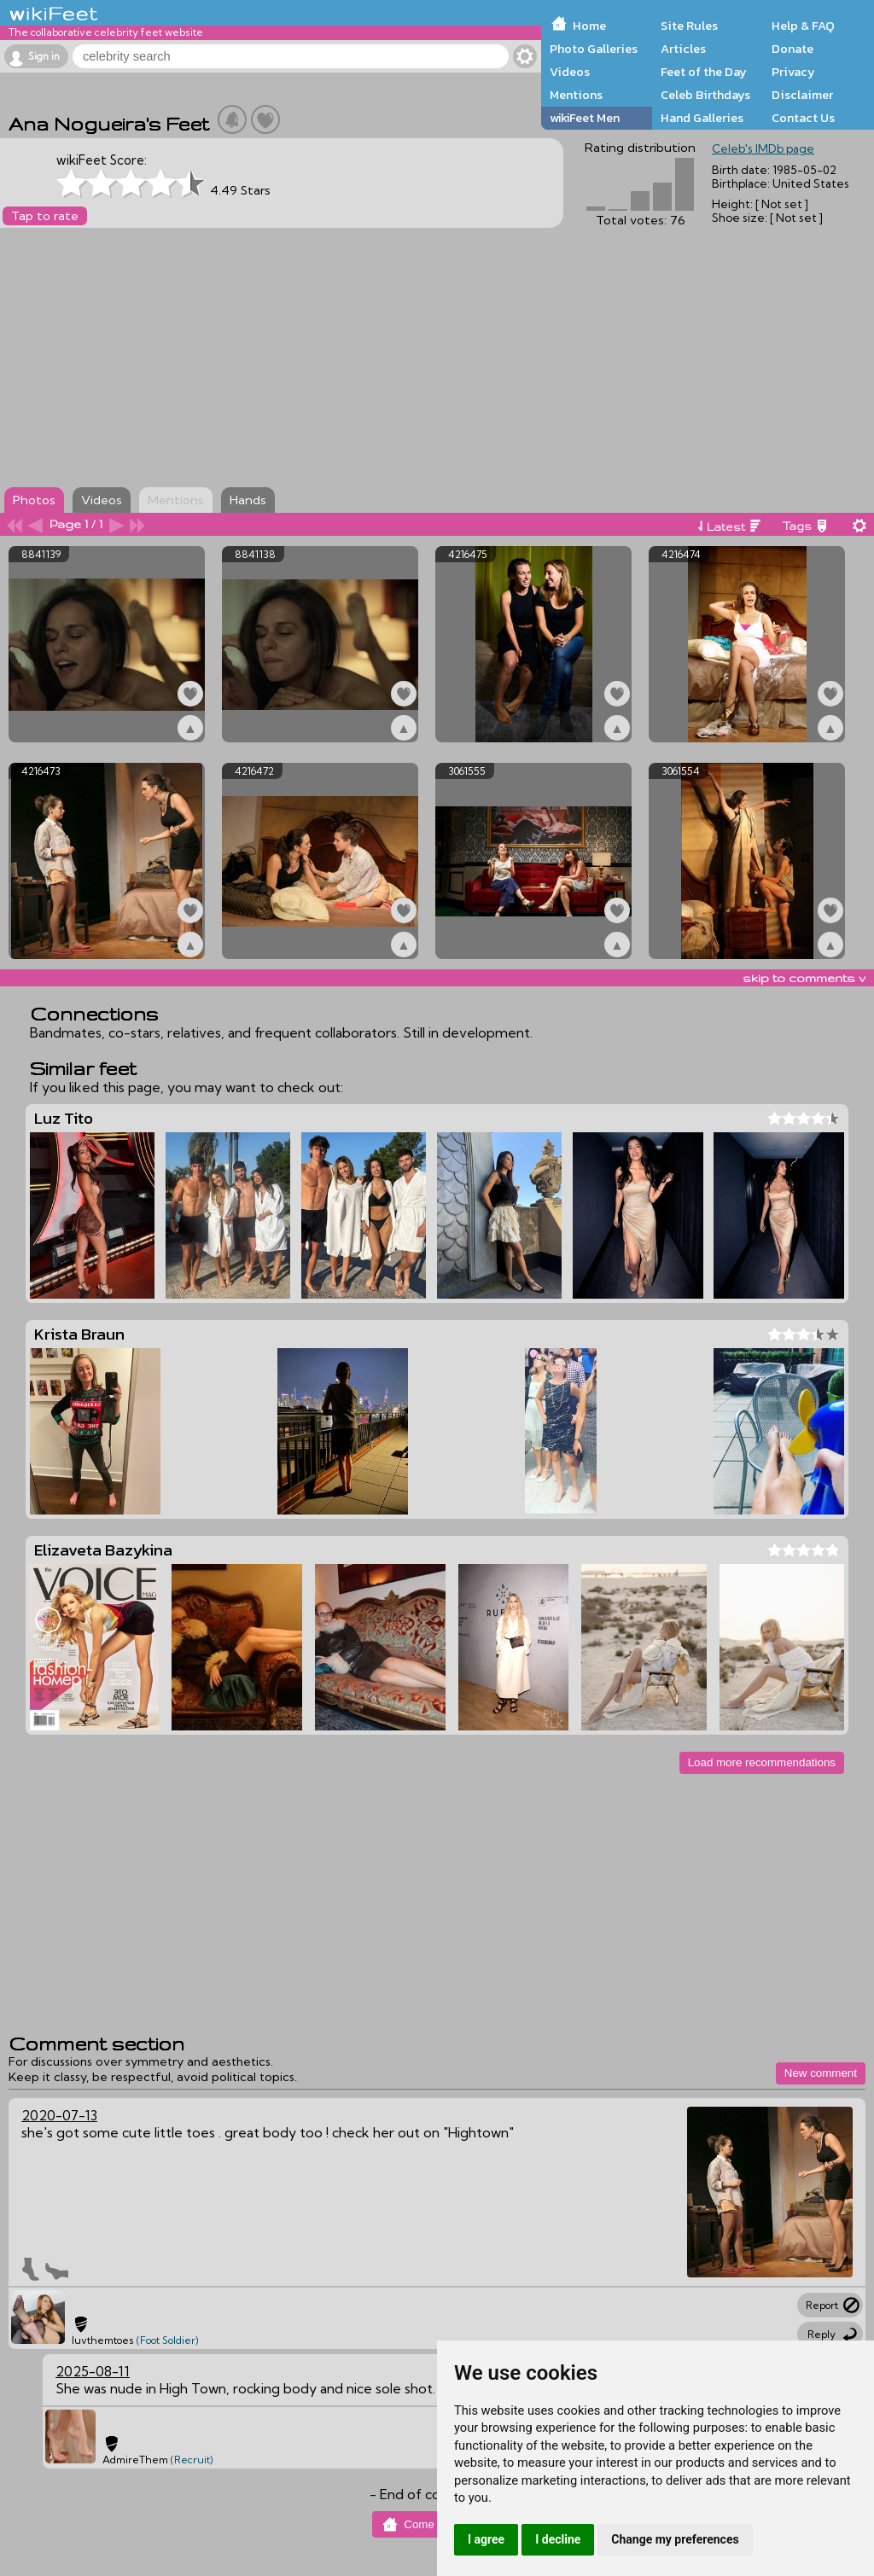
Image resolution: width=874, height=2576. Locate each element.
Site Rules (689, 25)
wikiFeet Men (585, 117)
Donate (792, 48)
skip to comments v (804, 978)
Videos (570, 71)
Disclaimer (802, 94)
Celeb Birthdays (705, 94)
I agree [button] (486, 2539)
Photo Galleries (594, 48)
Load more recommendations (762, 1762)
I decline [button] (557, 2539)
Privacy (793, 71)
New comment (820, 2073)
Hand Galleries (702, 117)
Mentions (576, 94)
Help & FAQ (803, 25)
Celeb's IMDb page (763, 148)
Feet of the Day (704, 71)
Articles (683, 48)
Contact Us (803, 117)
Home (589, 25)
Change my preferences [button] (674, 2539)
